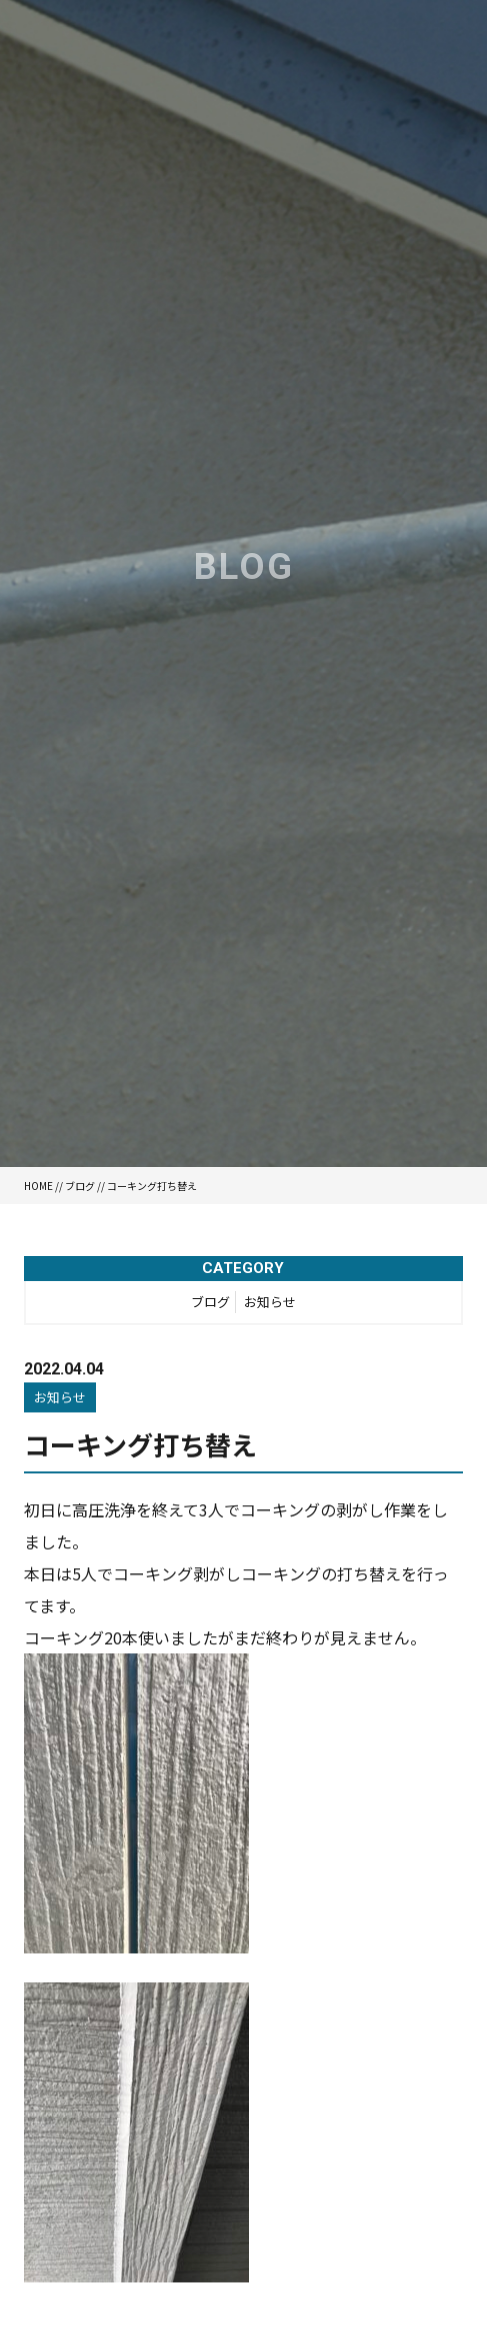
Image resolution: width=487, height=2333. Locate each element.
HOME (38, 1185)
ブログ (80, 1185)
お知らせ (270, 1304)
